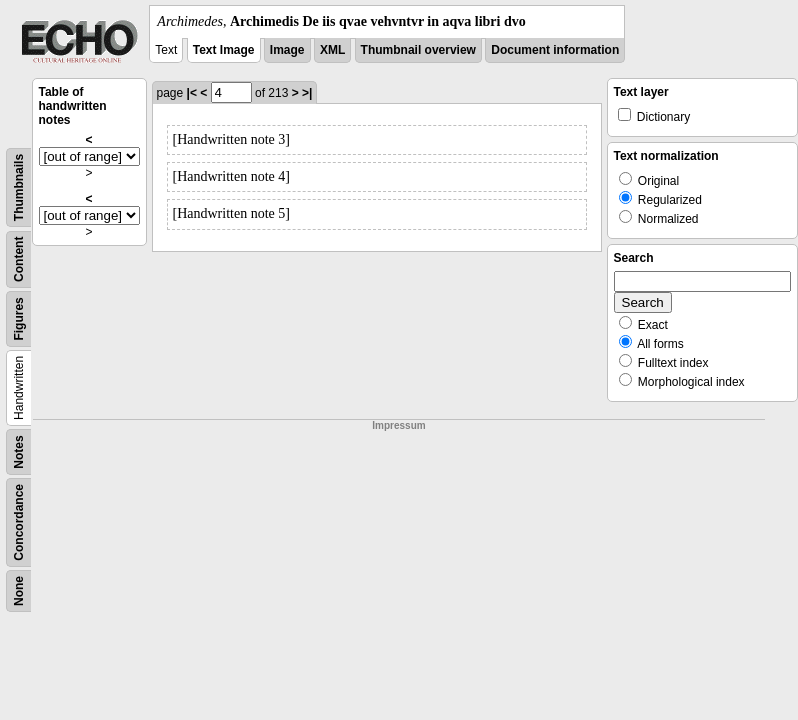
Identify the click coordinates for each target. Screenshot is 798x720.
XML (332, 50)
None (19, 591)
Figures (19, 318)
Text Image (224, 50)
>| (307, 93)
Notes (19, 451)
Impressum (398, 425)
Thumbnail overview (418, 50)
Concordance (19, 522)
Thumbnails (19, 187)
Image (287, 50)
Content (19, 259)
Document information (555, 50)
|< (192, 93)
